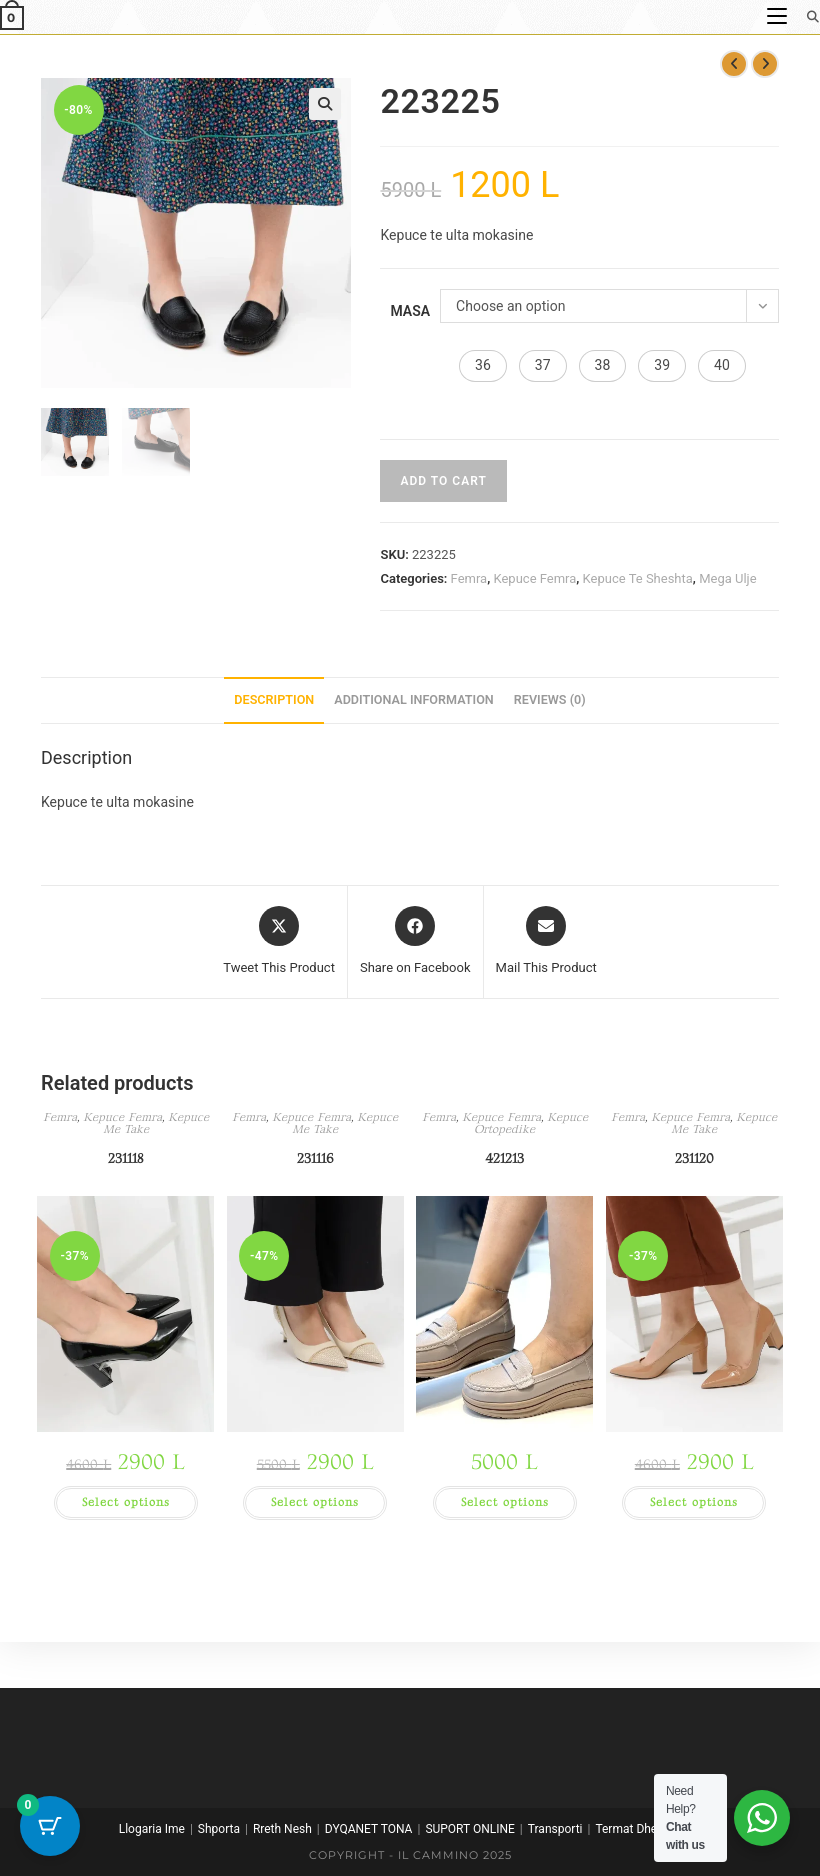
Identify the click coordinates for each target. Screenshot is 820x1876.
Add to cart (443, 481)
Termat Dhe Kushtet (648, 1829)
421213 (504, 1158)
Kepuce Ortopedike (531, 1123)
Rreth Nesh (282, 1829)
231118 (125, 1158)
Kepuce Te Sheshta (638, 578)
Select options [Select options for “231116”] (315, 1502)
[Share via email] (546, 942)
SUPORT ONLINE (469, 1829)
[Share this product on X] (279, 942)
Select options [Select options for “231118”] (126, 1502)
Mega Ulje (727, 578)
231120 (694, 1158)
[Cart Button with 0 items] (50, 1826)
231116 (315, 1158)
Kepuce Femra (534, 578)
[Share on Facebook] (415, 942)
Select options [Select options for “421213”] (505, 1502)
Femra (469, 578)
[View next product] (765, 64)
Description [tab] (274, 699)
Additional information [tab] (414, 699)
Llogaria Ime (152, 1829)
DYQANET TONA (369, 1829)
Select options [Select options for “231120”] (694, 1502)
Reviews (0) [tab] (550, 699)
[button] (325, 104)
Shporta (219, 1829)
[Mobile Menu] (779, 16)
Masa (410, 311)
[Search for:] (806, 16)
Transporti (555, 1829)
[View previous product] (734, 64)
